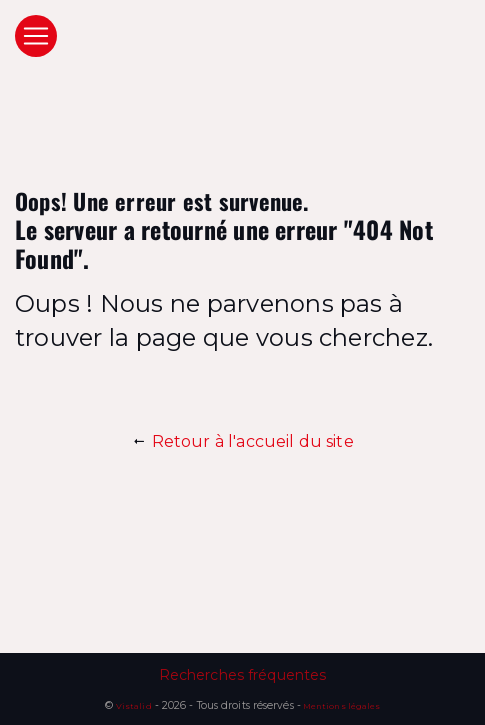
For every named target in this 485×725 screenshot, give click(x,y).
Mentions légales (340, 706)
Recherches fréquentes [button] (243, 675)
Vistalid (134, 706)
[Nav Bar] (36, 36)
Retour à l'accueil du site (242, 441)
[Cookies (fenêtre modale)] (6, 713)
